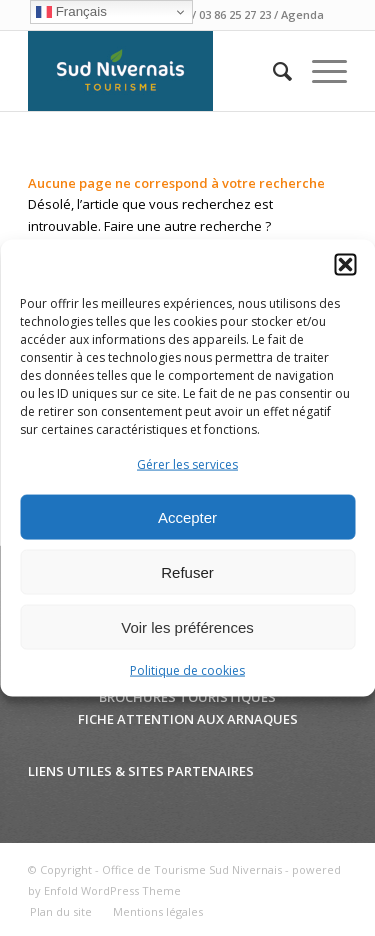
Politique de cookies (187, 670)
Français (71, 12)
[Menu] (319, 71)
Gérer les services (187, 464)
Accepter (187, 517)
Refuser (187, 572)
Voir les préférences (187, 627)
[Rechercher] (272, 71)
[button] (345, 265)
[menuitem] (272, 71)
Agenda (302, 14)
